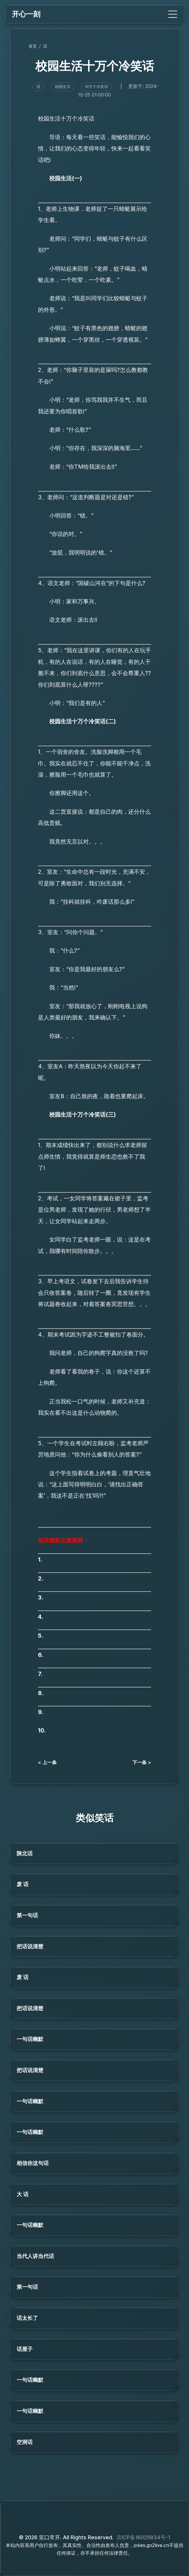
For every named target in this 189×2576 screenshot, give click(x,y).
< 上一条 (47, 1762)
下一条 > (141, 1762)
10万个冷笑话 (96, 86)
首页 (32, 46)
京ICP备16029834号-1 (143, 2537)
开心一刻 (26, 14)
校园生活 (62, 86)
